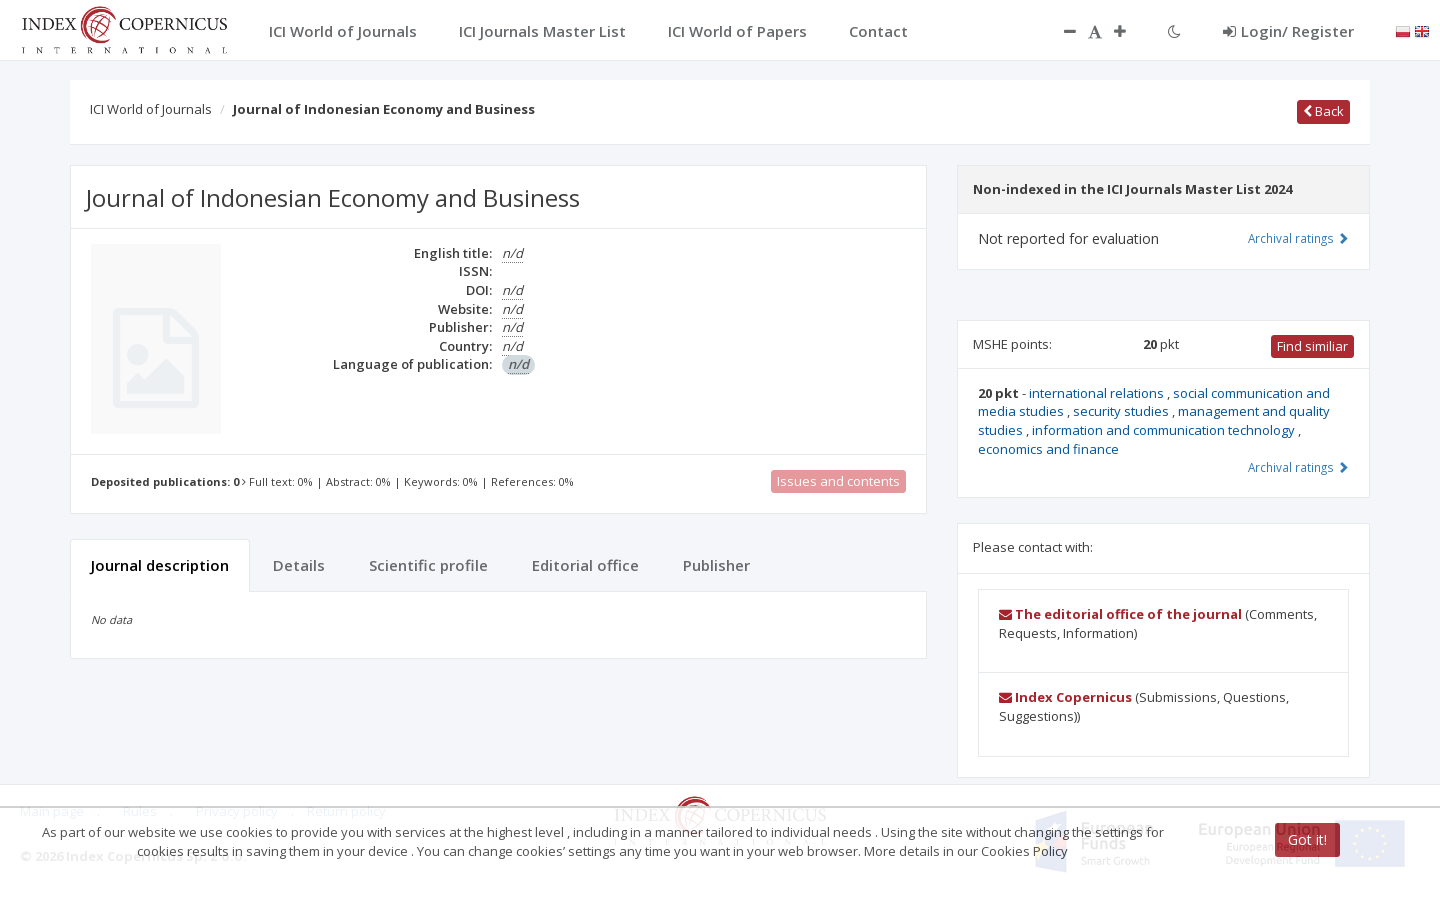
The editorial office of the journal (1120, 614)
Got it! (1307, 839)
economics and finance (1048, 449)
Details (299, 565)
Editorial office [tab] (585, 565)
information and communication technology (1165, 430)
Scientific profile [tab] (428, 565)
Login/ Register (1288, 31)
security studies (1122, 411)
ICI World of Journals (151, 109)
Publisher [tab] (716, 565)
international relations (1098, 393)
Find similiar (1312, 346)
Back (1323, 111)
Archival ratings (1298, 238)
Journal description (160, 565)
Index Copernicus (1065, 697)
